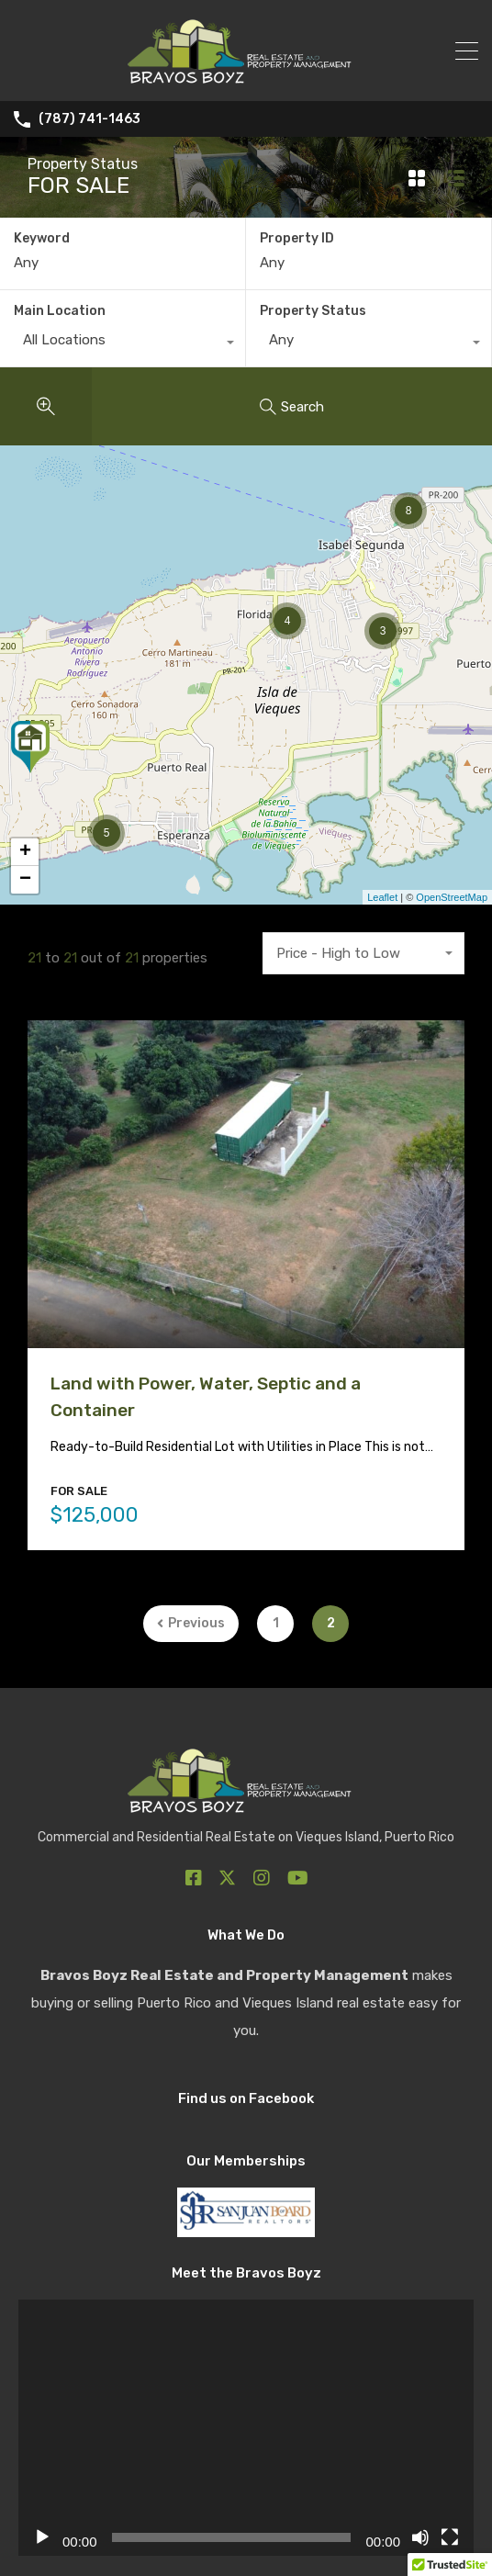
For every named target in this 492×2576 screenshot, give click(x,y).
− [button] (25, 880)
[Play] (42, 2538)
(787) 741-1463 (89, 119)
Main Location (60, 311)
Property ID (297, 238)
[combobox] (122, 344)
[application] (246, 2428)
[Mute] (420, 2538)
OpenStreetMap (451, 897)
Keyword (42, 238)
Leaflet (382, 897)
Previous (191, 1623)
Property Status (313, 311)
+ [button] (25, 852)
